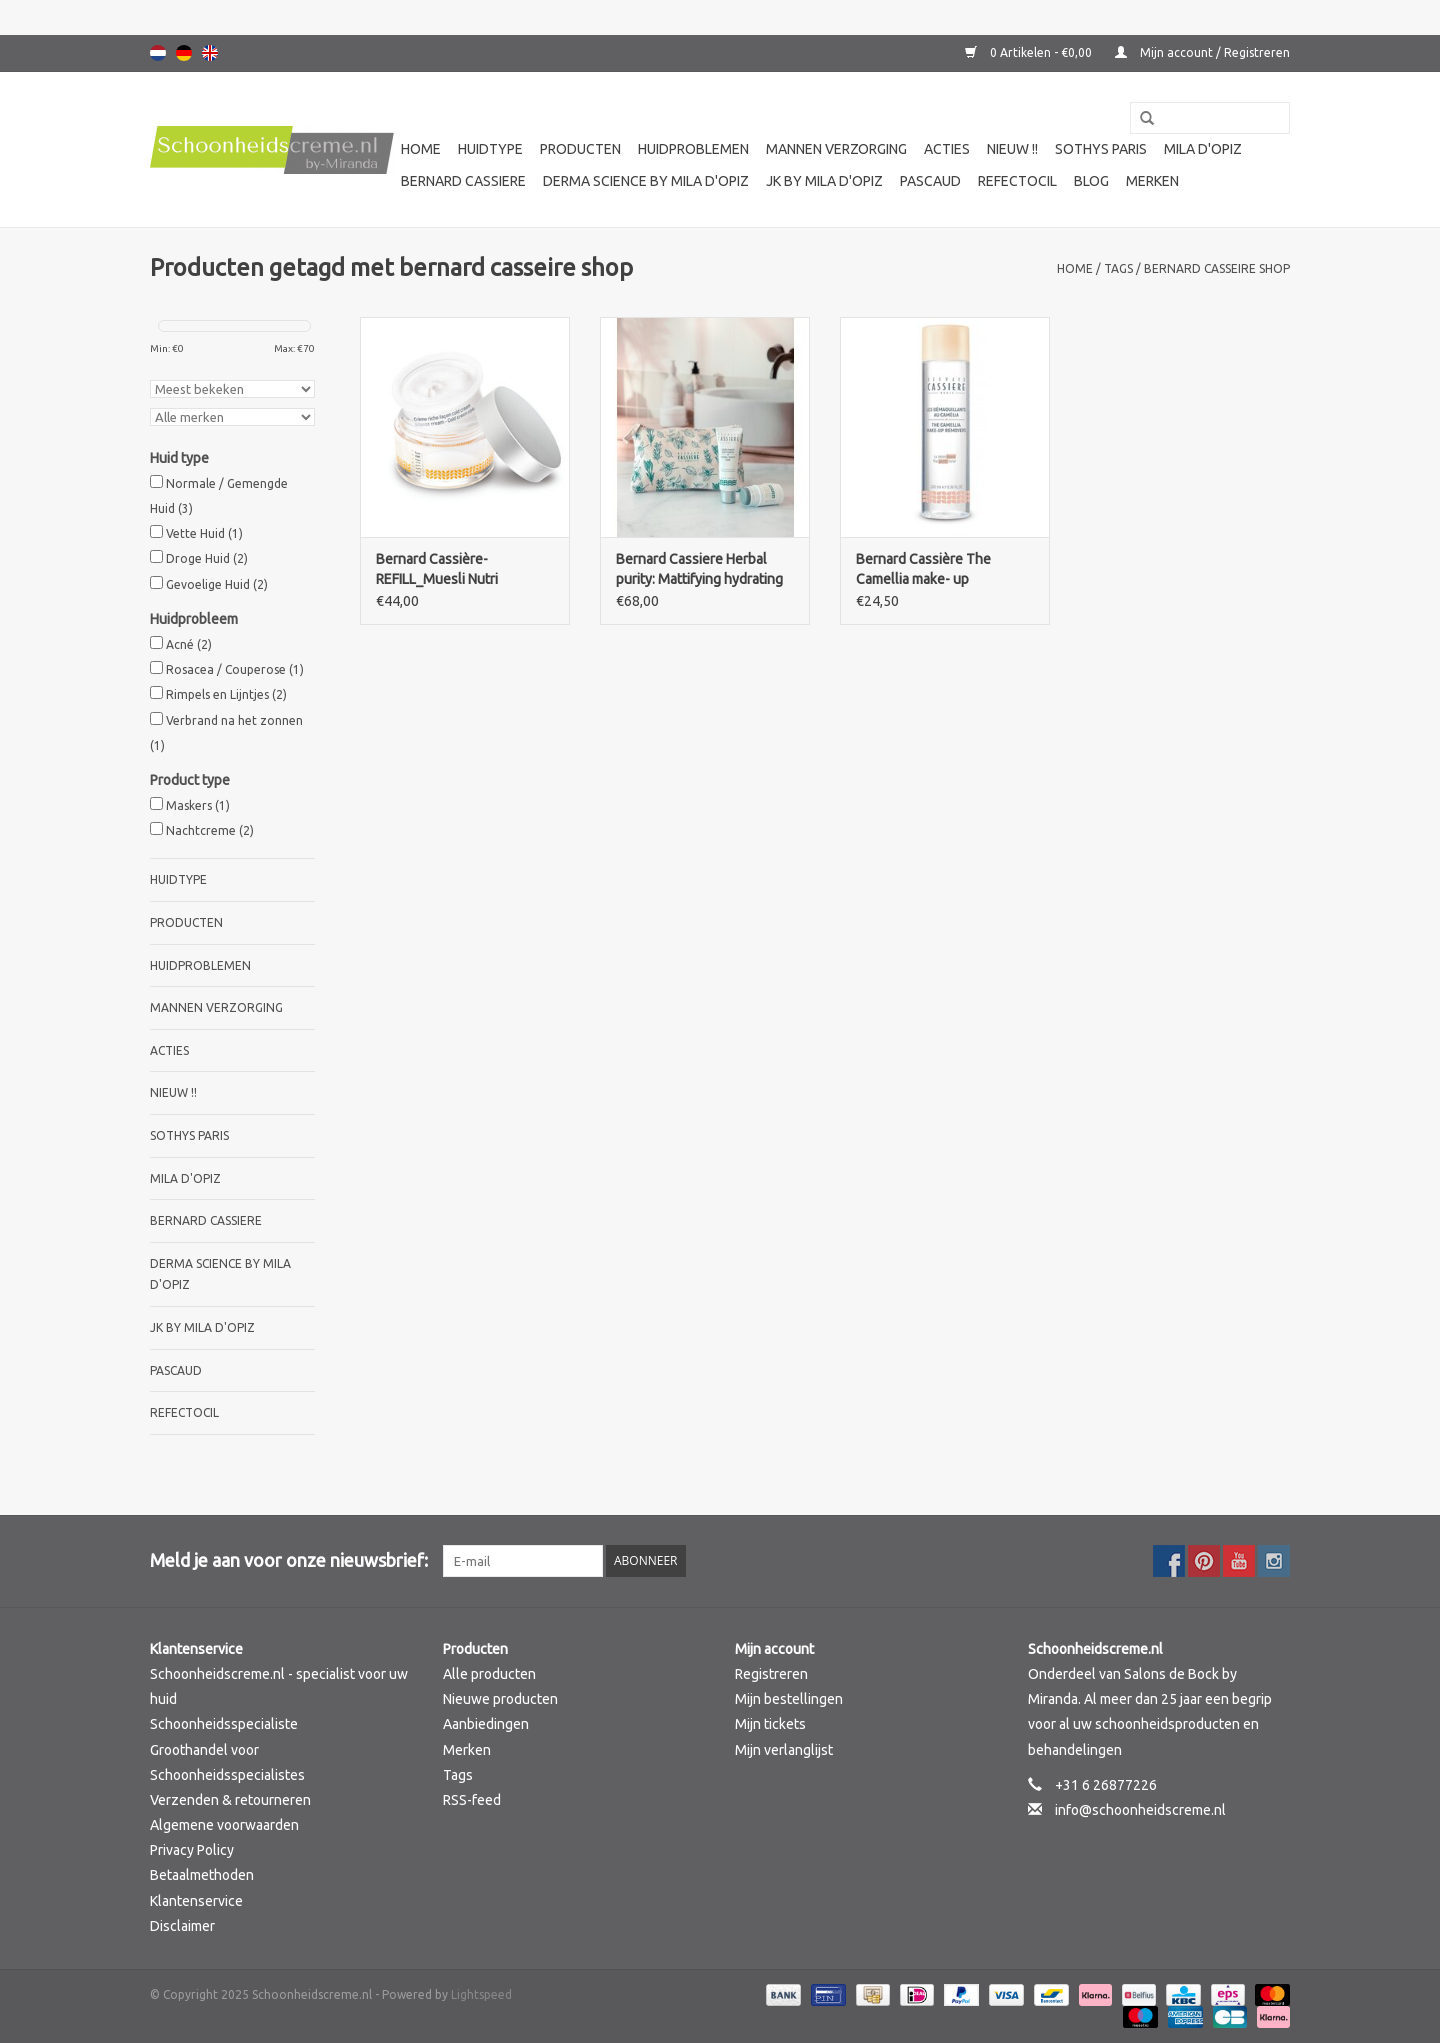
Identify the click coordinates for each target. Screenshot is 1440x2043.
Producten (580, 149)
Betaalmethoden (202, 1875)
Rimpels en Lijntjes (226, 694)
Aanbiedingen (486, 1724)
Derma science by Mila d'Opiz (646, 181)
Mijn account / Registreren (1202, 52)
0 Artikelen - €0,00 (1030, 52)
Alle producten (489, 1674)
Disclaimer (182, 1926)
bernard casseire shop (1217, 268)
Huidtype (490, 149)
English (210, 53)
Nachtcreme (210, 830)
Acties (947, 149)
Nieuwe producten (500, 1699)
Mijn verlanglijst (784, 1750)
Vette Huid (204, 533)
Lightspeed (481, 1994)
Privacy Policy (192, 1850)
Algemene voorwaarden (224, 1825)
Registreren (771, 1674)
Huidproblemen (693, 149)
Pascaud (930, 181)
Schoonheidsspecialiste (224, 1724)
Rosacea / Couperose (235, 669)
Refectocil (1017, 181)
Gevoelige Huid (217, 584)
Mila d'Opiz (1203, 149)
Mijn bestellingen (789, 1699)
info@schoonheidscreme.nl (1140, 1810)
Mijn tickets (770, 1724)
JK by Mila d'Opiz (824, 181)
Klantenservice (196, 1901)
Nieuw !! (1012, 149)
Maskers (198, 805)
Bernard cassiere (463, 181)
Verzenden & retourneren (230, 1800)
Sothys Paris (1101, 149)
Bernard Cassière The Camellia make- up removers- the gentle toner (940, 570)
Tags (1118, 268)
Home (421, 149)
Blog (1091, 181)
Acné (189, 644)
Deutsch (184, 53)
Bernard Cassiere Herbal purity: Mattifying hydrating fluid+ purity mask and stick (700, 570)
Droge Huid (207, 558)
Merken (1152, 181)
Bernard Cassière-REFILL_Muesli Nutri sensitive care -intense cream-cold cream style (448, 570)
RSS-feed (472, 1800)
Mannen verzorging (836, 149)
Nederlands (158, 53)
